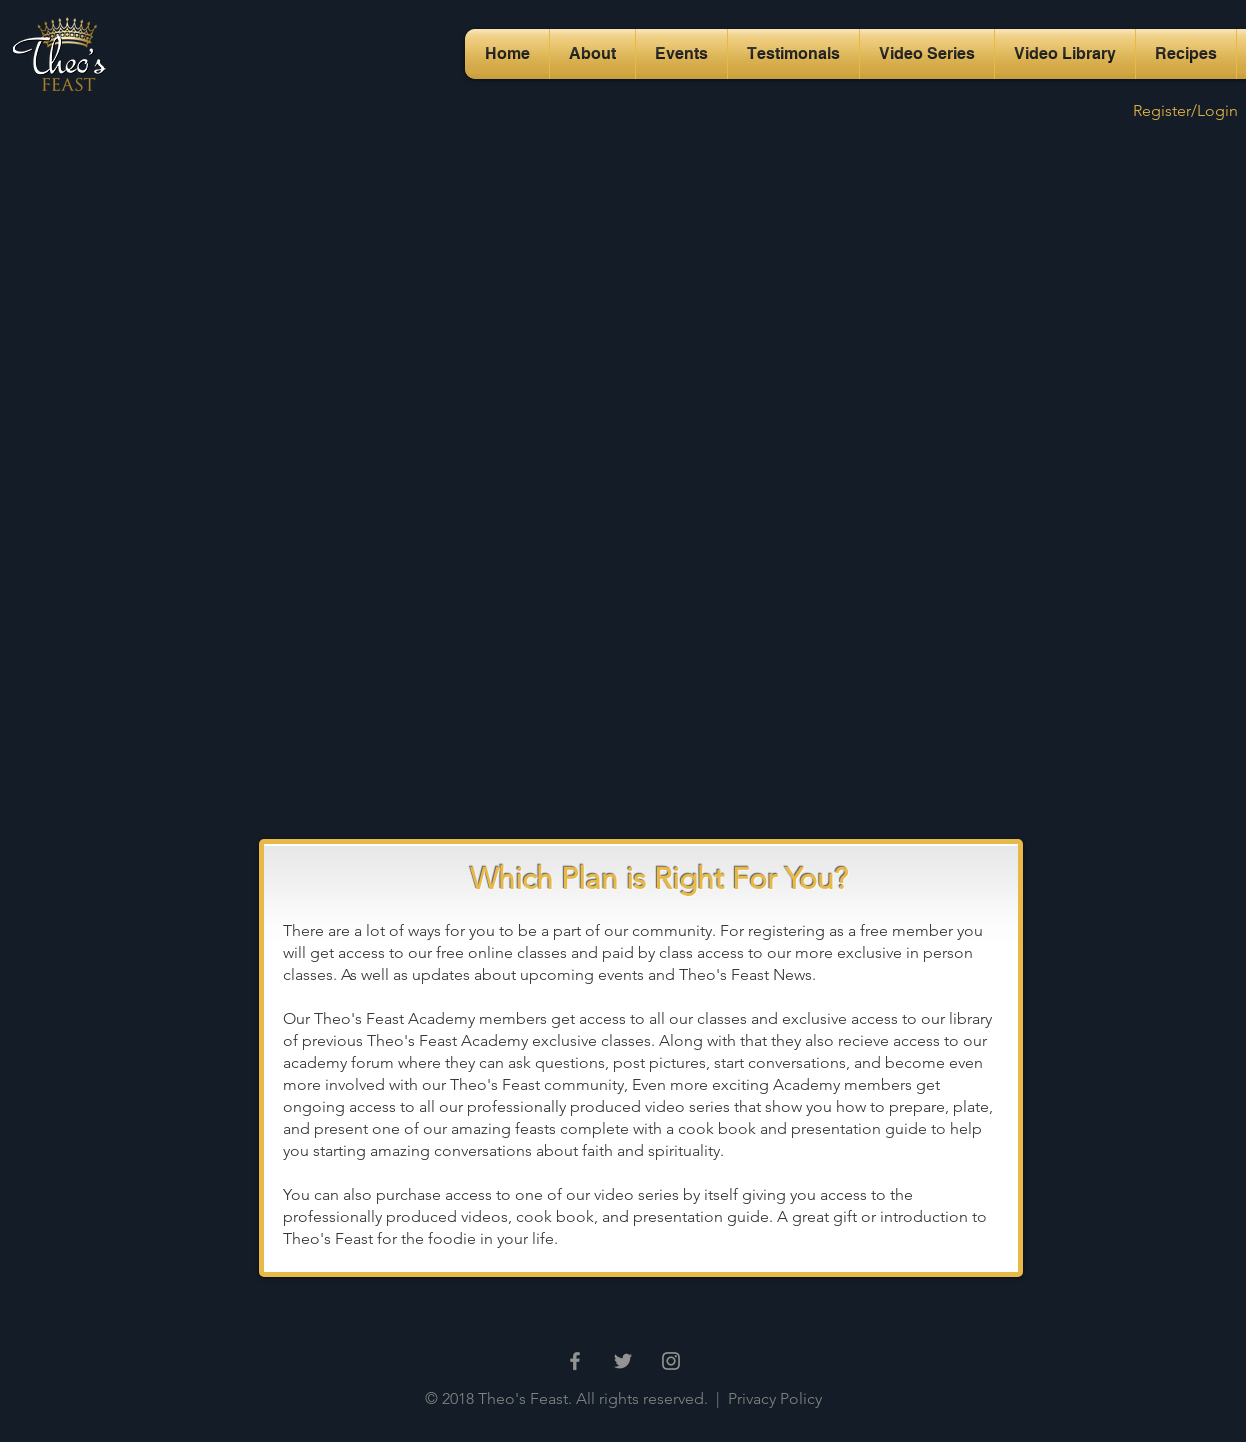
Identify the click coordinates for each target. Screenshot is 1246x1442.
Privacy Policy (773, 1398)
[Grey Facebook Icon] (575, 1361)
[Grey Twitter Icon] (623, 1361)
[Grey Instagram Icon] (671, 1361)
